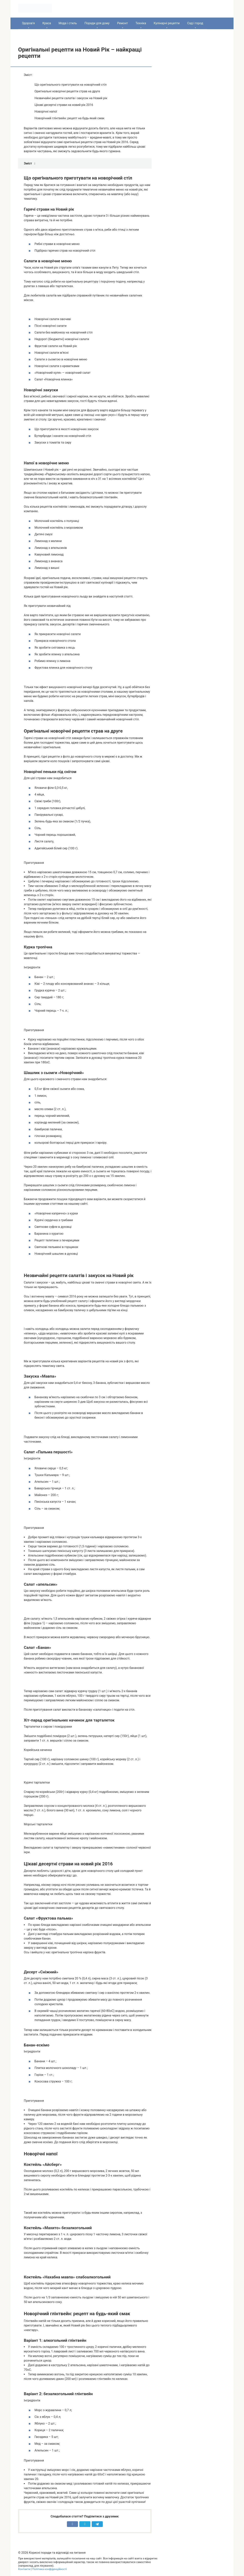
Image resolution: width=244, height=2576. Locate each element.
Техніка (141, 23)
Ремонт (122, 23)
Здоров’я (28, 23)
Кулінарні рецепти (167, 23)
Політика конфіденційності (49, 2569)
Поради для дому (96, 23)
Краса (46, 23)
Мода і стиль (68, 23)
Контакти (24, 2569)
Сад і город (195, 23)
